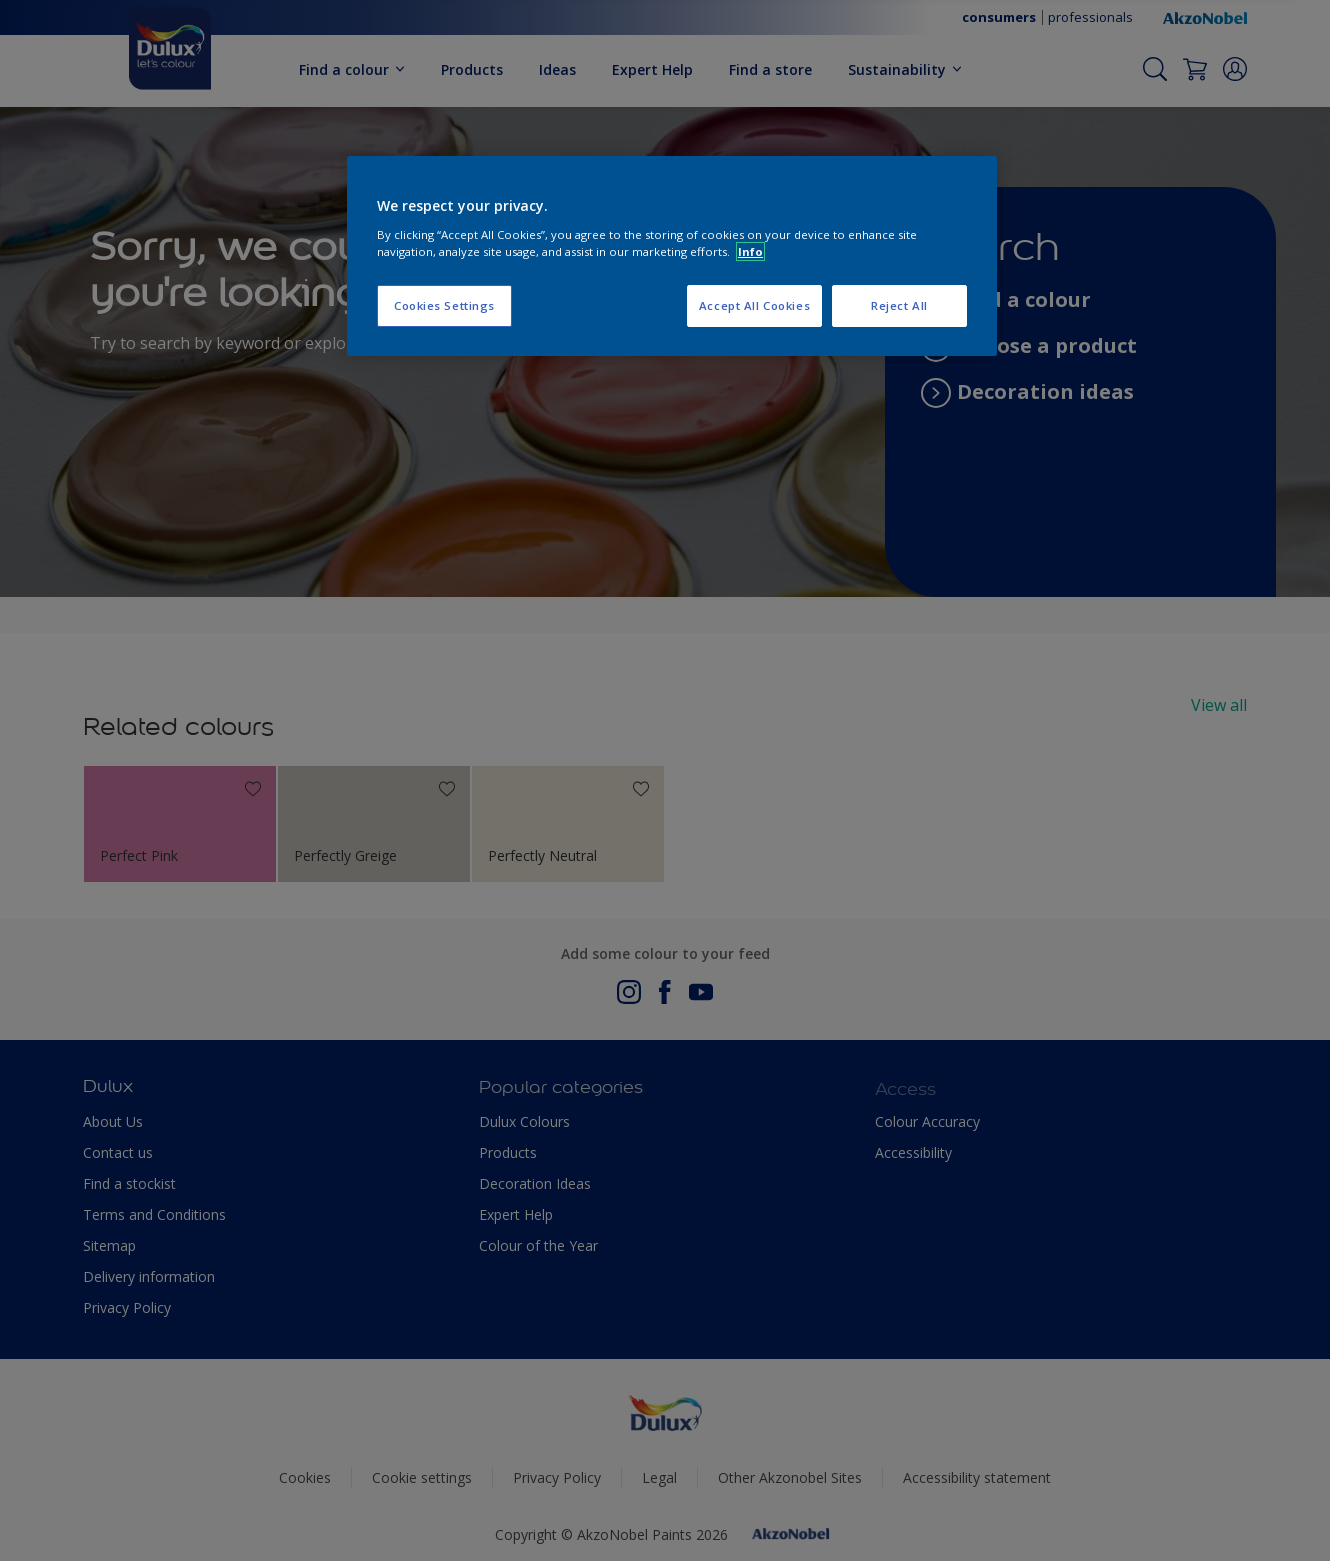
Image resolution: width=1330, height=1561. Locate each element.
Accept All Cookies (754, 305)
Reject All (899, 305)
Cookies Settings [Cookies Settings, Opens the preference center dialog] (444, 305)
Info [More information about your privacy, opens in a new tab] (750, 251)
